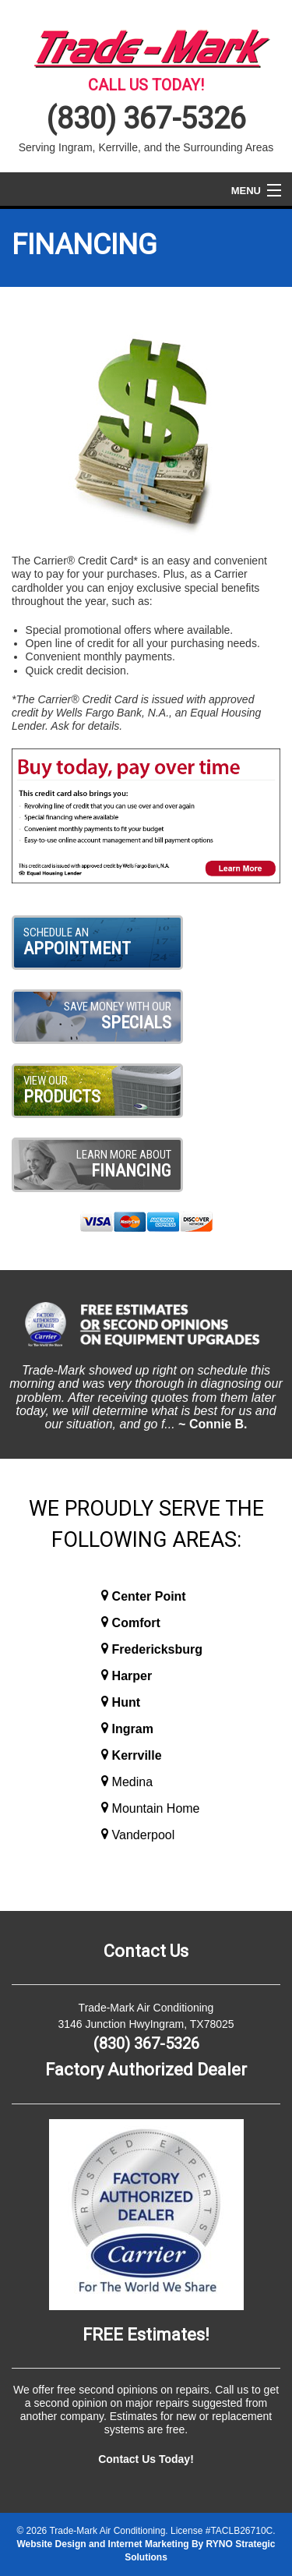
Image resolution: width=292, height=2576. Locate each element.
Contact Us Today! (146, 2459)
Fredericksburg (157, 1649)
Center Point (149, 1596)
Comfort (136, 1622)
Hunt (126, 1702)
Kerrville (137, 1755)
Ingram (132, 1729)
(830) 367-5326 (146, 118)
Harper (132, 1676)
